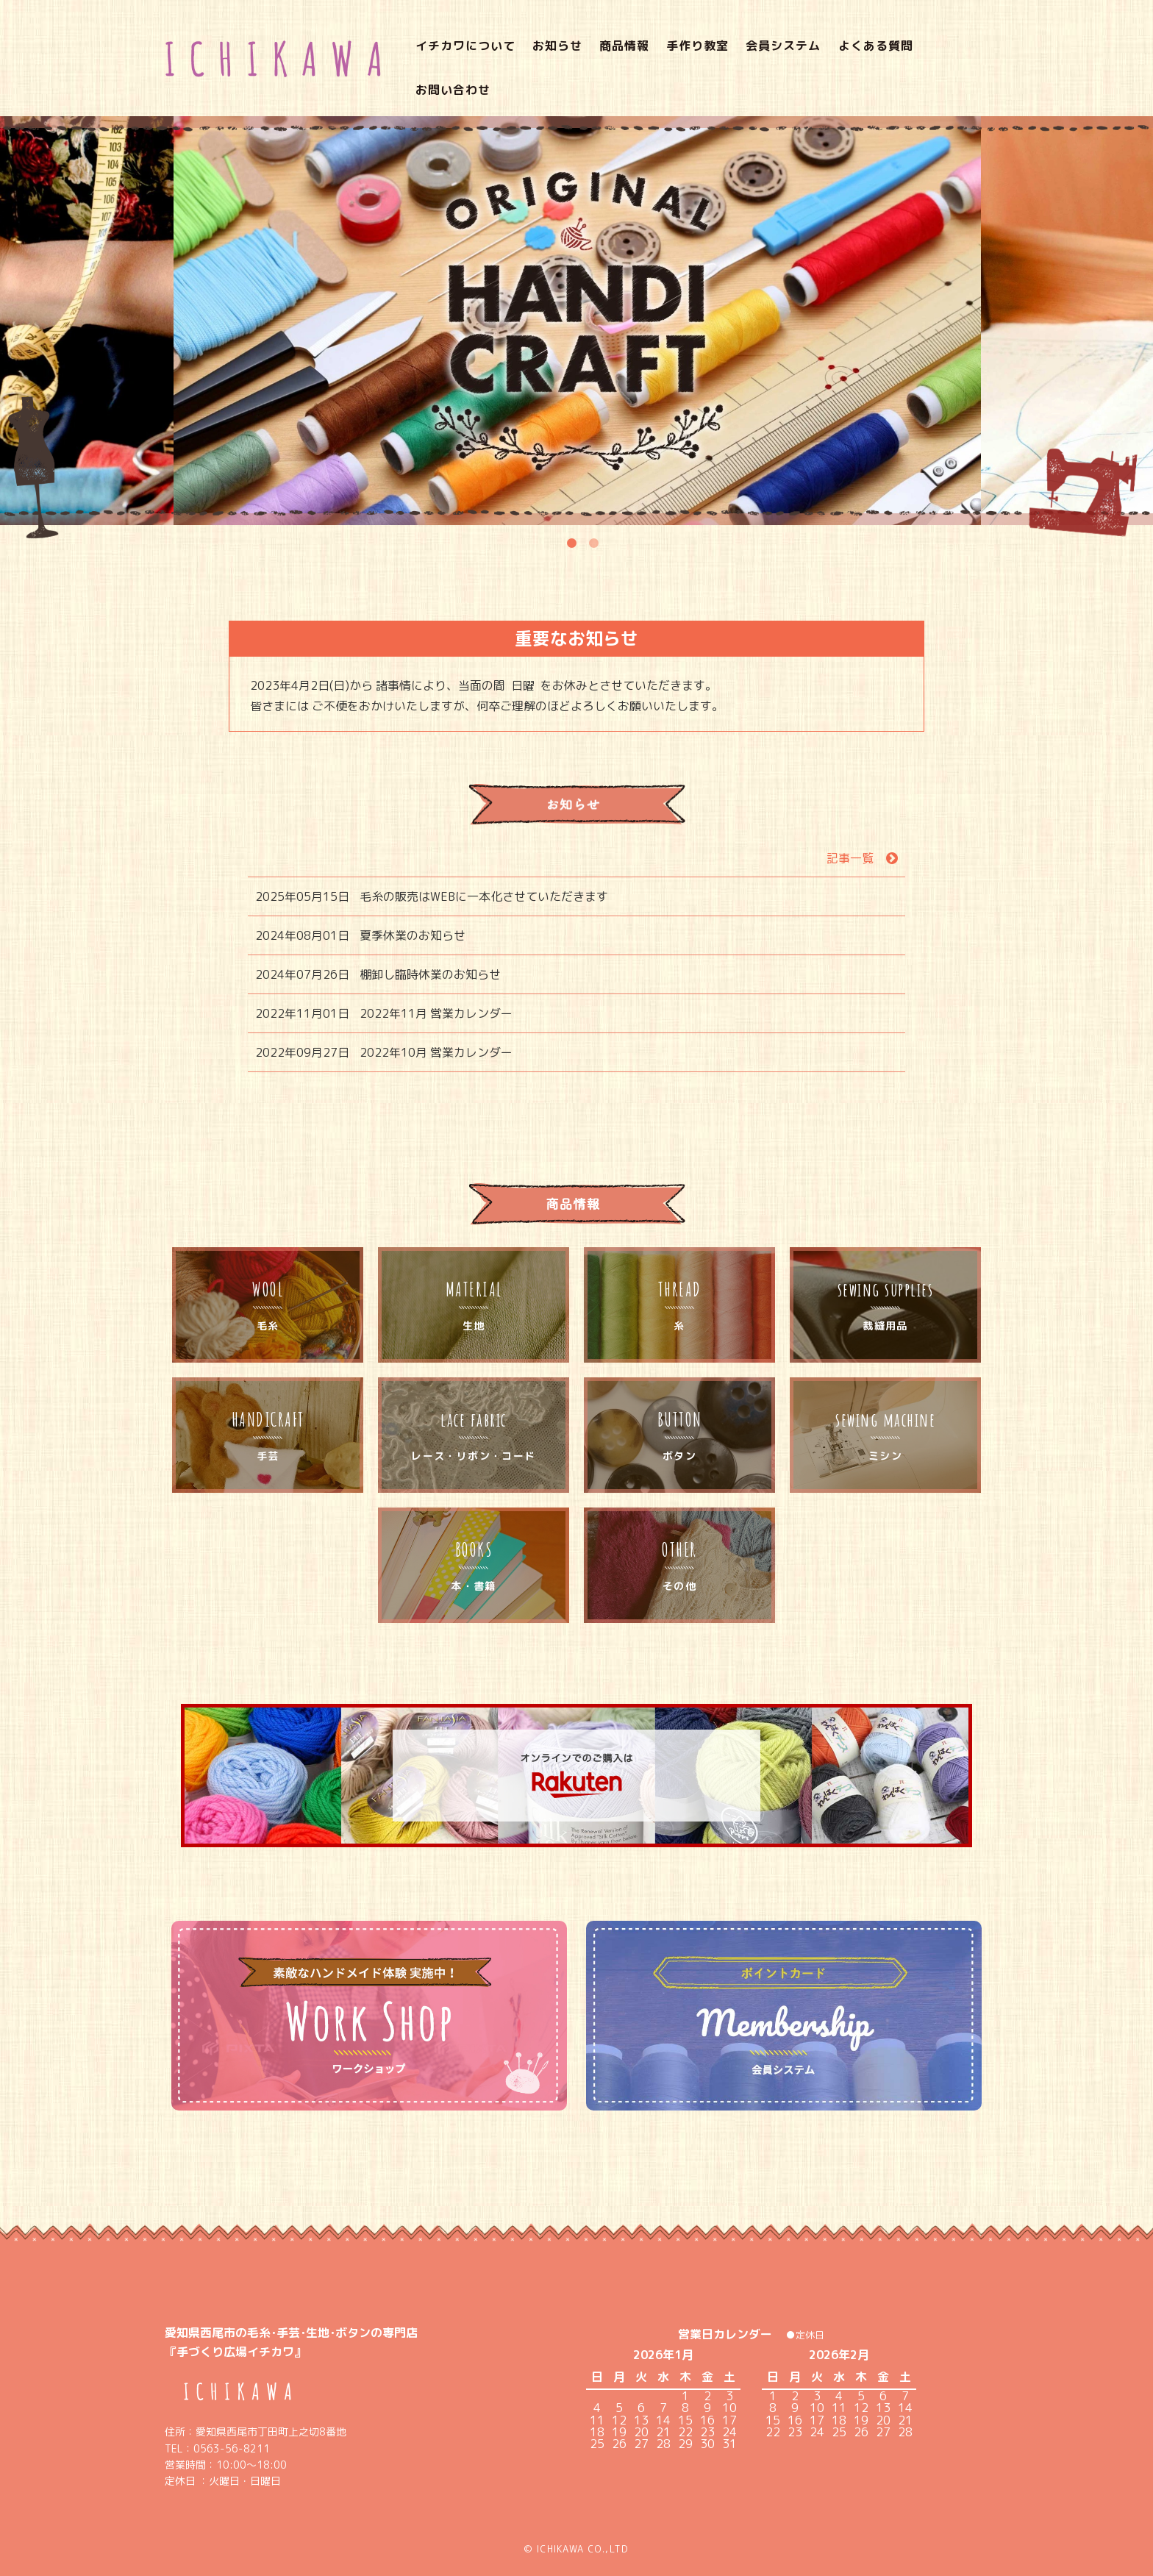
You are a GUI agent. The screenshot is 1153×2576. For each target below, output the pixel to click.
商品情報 (607, 55)
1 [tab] (571, 515)
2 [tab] (593, 515)
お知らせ (539, 55)
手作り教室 (680, 55)
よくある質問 (857, 55)
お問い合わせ (949, 55)
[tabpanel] (577, 296)
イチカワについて (447, 55)
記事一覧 (850, 834)
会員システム (765, 55)
